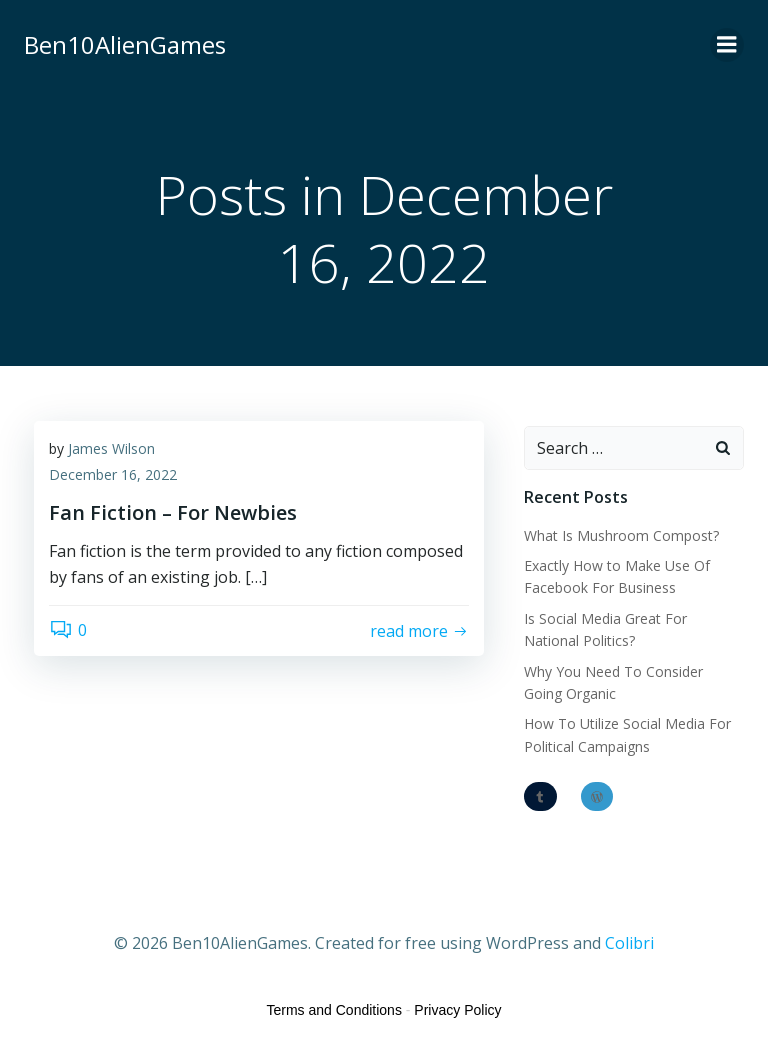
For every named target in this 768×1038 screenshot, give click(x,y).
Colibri (629, 943)
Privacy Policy (457, 1010)
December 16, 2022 (113, 474)
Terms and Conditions (334, 1010)
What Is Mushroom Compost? (621, 535)
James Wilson (111, 448)
